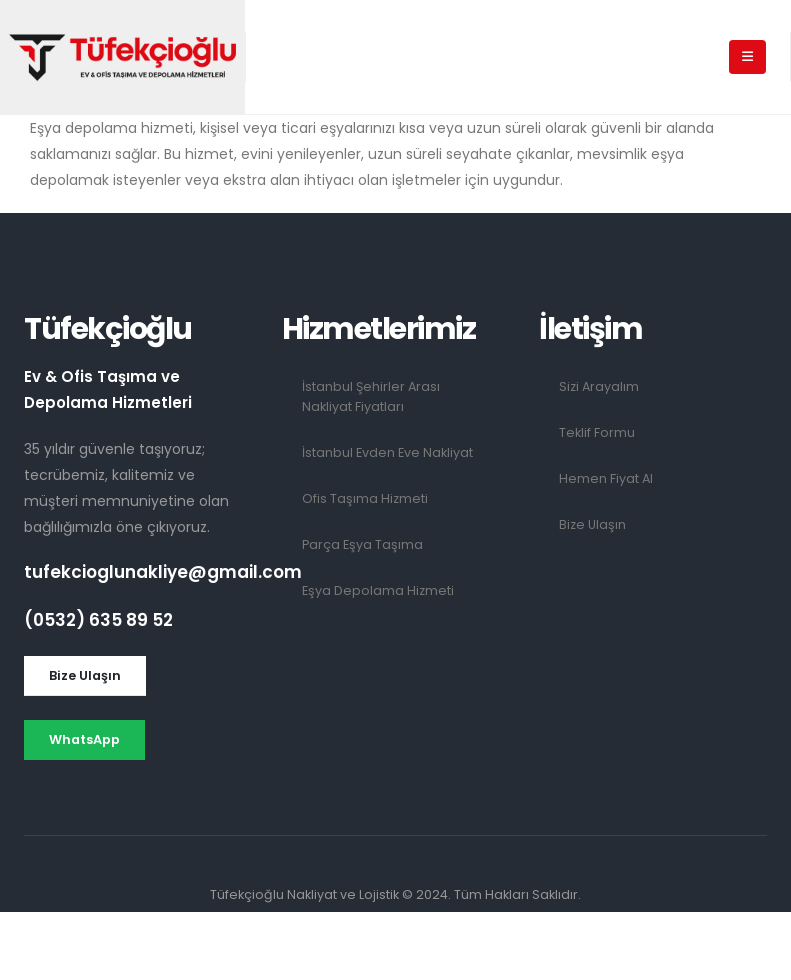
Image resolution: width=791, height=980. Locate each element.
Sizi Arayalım (599, 386)
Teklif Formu (597, 432)
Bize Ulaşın (592, 524)
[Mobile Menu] (747, 57)
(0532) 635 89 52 (98, 620)
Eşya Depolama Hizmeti (378, 590)
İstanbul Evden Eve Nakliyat (387, 452)
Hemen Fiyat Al (606, 478)
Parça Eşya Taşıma (362, 544)
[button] (85, 676)
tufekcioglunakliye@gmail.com (163, 572)
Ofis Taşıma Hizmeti (365, 498)
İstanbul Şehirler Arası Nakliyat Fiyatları (371, 396)
